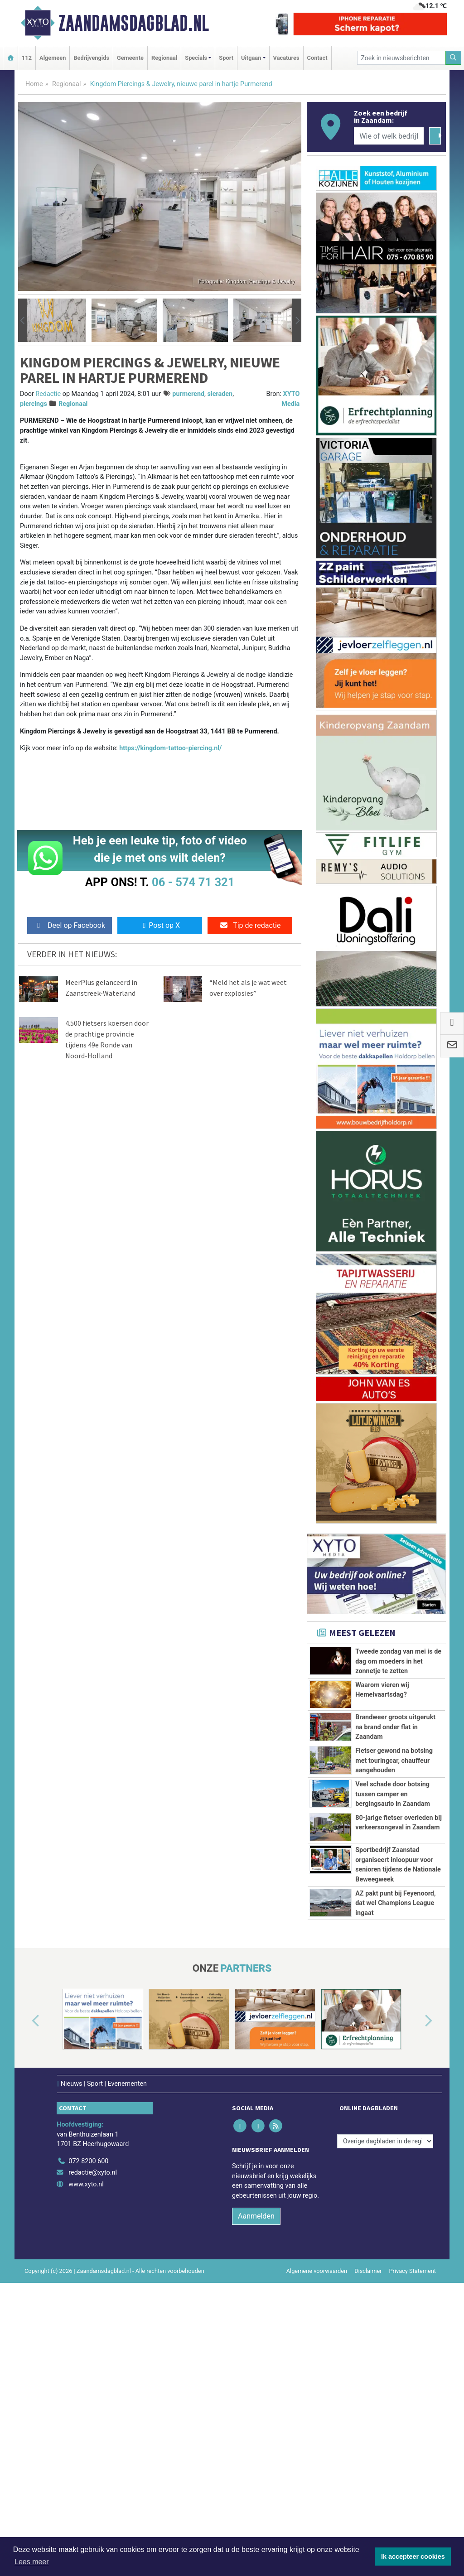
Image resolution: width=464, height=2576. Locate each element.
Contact (317, 57)
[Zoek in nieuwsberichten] (401, 58)
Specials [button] (196, 57)
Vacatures (286, 57)
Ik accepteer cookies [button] (413, 2556)
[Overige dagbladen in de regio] (385, 2332)
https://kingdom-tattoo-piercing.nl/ (170, 748)
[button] (22, 320)
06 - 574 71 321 (193, 882)
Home (34, 84)
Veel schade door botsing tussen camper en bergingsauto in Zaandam (392, 1824)
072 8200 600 (88, 2352)
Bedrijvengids (91, 57)
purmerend (188, 394)
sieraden (219, 394)
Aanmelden (256, 2407)
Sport (226, 57)
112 (27, 57)
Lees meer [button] (31, 2562)
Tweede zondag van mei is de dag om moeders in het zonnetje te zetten (398, 1661)
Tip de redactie (249, 925)
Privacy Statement (412, 2462)
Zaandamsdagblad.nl (133, 23)
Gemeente (130, 57)
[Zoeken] (453, 58)
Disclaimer (368, 2462)
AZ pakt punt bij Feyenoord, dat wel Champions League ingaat (395, 2054)
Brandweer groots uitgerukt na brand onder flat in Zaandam (395, 1727)
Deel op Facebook (69, 925)
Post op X (160, 925)
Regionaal (164, 57)
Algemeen (52, 57)
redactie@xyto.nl (92, 2364)
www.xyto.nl (85, 2375)
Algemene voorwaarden (316, 2462)
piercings (33, 404)
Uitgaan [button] (251, 57)
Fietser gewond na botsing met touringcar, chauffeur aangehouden (394, 1760)
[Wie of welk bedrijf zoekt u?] (389, 136)
